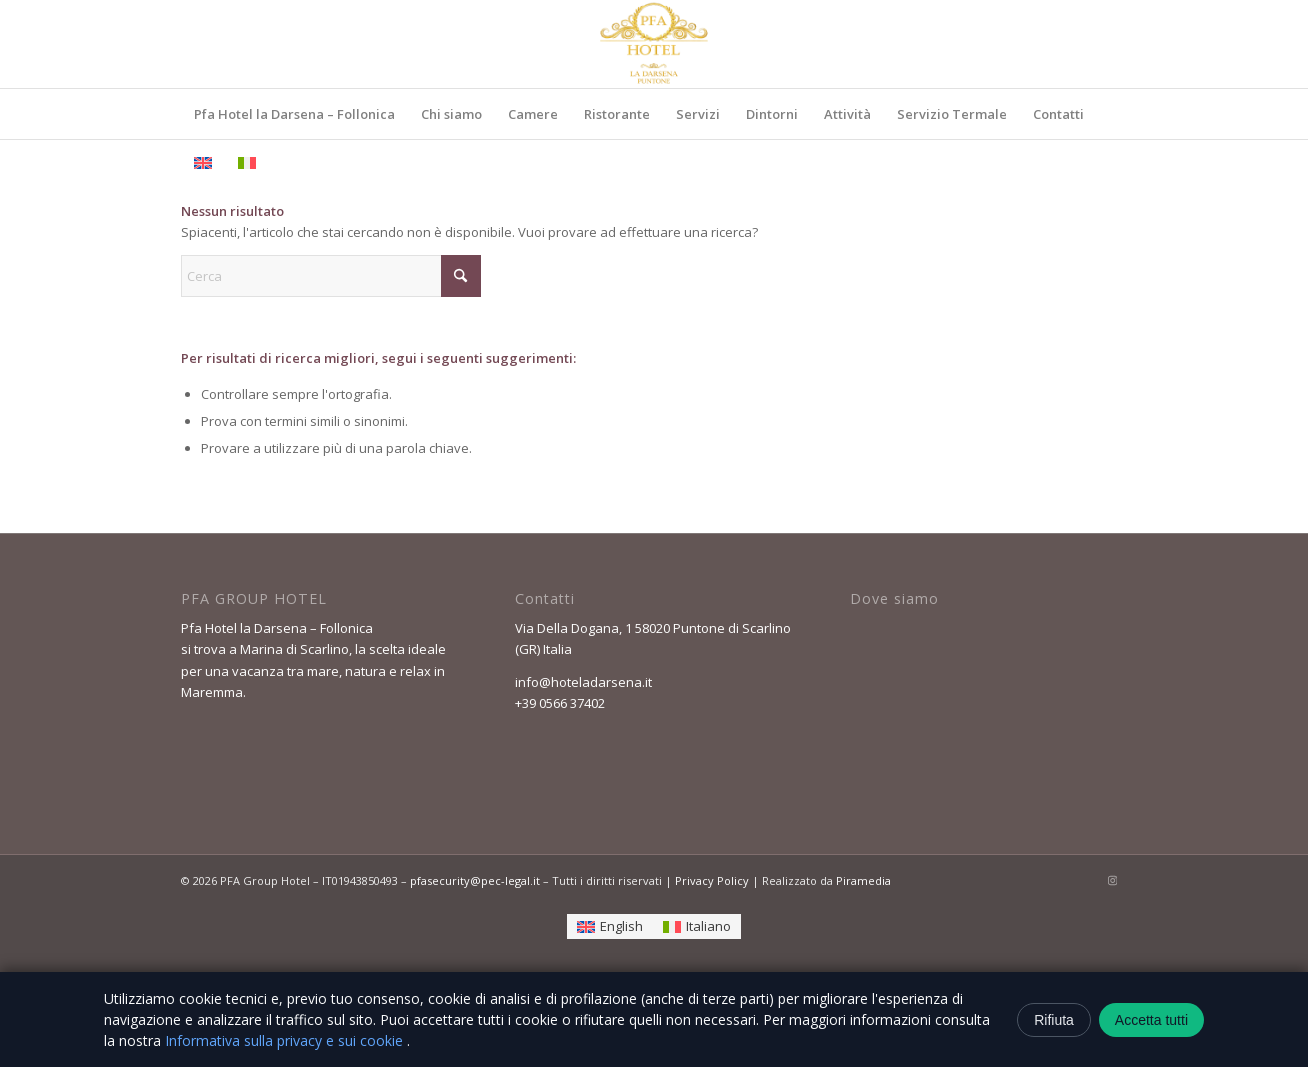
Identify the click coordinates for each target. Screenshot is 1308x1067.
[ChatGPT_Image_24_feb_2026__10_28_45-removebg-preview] (654, 44)
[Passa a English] (610, 926)
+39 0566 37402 (560, 703)
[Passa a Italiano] (697, 926)
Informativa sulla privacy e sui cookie (286, 1040)
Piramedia (863, 880)
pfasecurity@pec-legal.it (475, 880)
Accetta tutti (1151, 1020)
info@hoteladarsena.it (583, 682)
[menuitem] (294, 114)
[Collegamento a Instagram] (1112, 880)
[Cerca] (331, 276)
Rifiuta (1054, 1020)
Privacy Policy (712, 880)
